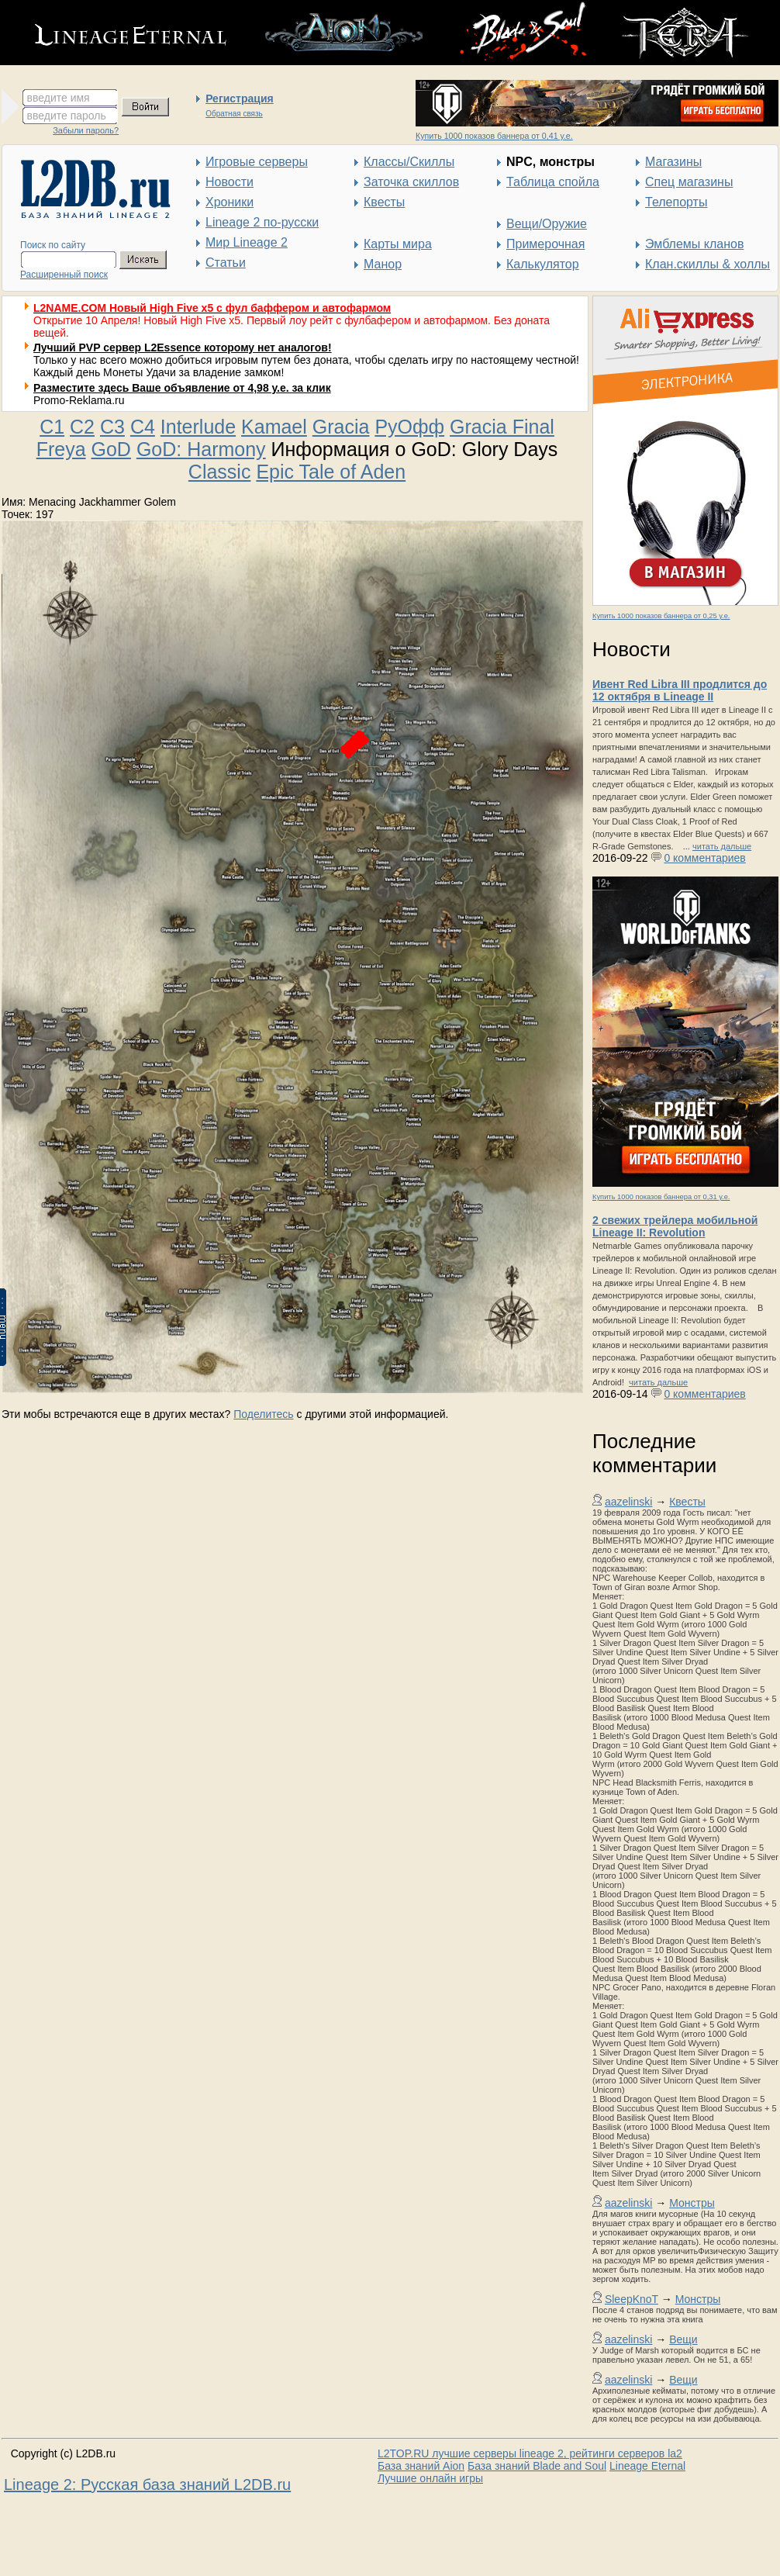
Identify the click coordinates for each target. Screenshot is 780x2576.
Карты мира (398, 244)
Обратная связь (234, 113)
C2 (82, 426)
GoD (111, 449)
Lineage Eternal (647, 2466)
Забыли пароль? (86, 130)
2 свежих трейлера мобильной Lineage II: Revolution (675, 1226)
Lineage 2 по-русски (262, 222)
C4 (142, 426)
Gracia (341, 426)
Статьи (225, 262)
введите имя (58, 98)
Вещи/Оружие (546, 223)
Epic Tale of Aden (331, 471)
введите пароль (66, 115)
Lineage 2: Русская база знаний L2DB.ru (147, 2484)
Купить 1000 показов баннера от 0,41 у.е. (494, 135)
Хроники (229, 202)
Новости (229, 181)
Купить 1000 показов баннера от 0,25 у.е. (661, 616)
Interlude (198, 426)
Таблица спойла (552, 181)
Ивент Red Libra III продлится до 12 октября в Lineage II (679, 690)
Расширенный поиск (64, 274)
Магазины (673, 161)
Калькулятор (542, 264)
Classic (219, 471)
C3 (112, 426)
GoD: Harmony (201, 449)
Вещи (683, 2339)
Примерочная (545, 244)
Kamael (274, 426)
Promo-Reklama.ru (78, 400)
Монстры (692, 2203)
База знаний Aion (421, 2466)
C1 (52, 426)
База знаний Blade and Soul (537, 2466)
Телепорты (676, 202)
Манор (383, 264)
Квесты (384, 202)
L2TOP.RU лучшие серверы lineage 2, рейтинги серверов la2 (530, 2453)
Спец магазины (689, 181)
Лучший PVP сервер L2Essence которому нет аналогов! (182, 347)
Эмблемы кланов (694, 244)
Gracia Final (502, 426)
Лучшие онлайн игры (430, 2478)
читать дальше (721, 846)
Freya (61, 449)
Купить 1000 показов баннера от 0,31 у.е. (661, 1197)
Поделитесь (263, 1414)
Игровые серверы (256, 161)
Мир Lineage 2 (246, 242)
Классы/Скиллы (409, 161)
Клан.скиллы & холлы (707, 264)
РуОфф (409, 426)
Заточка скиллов (411, 181)
